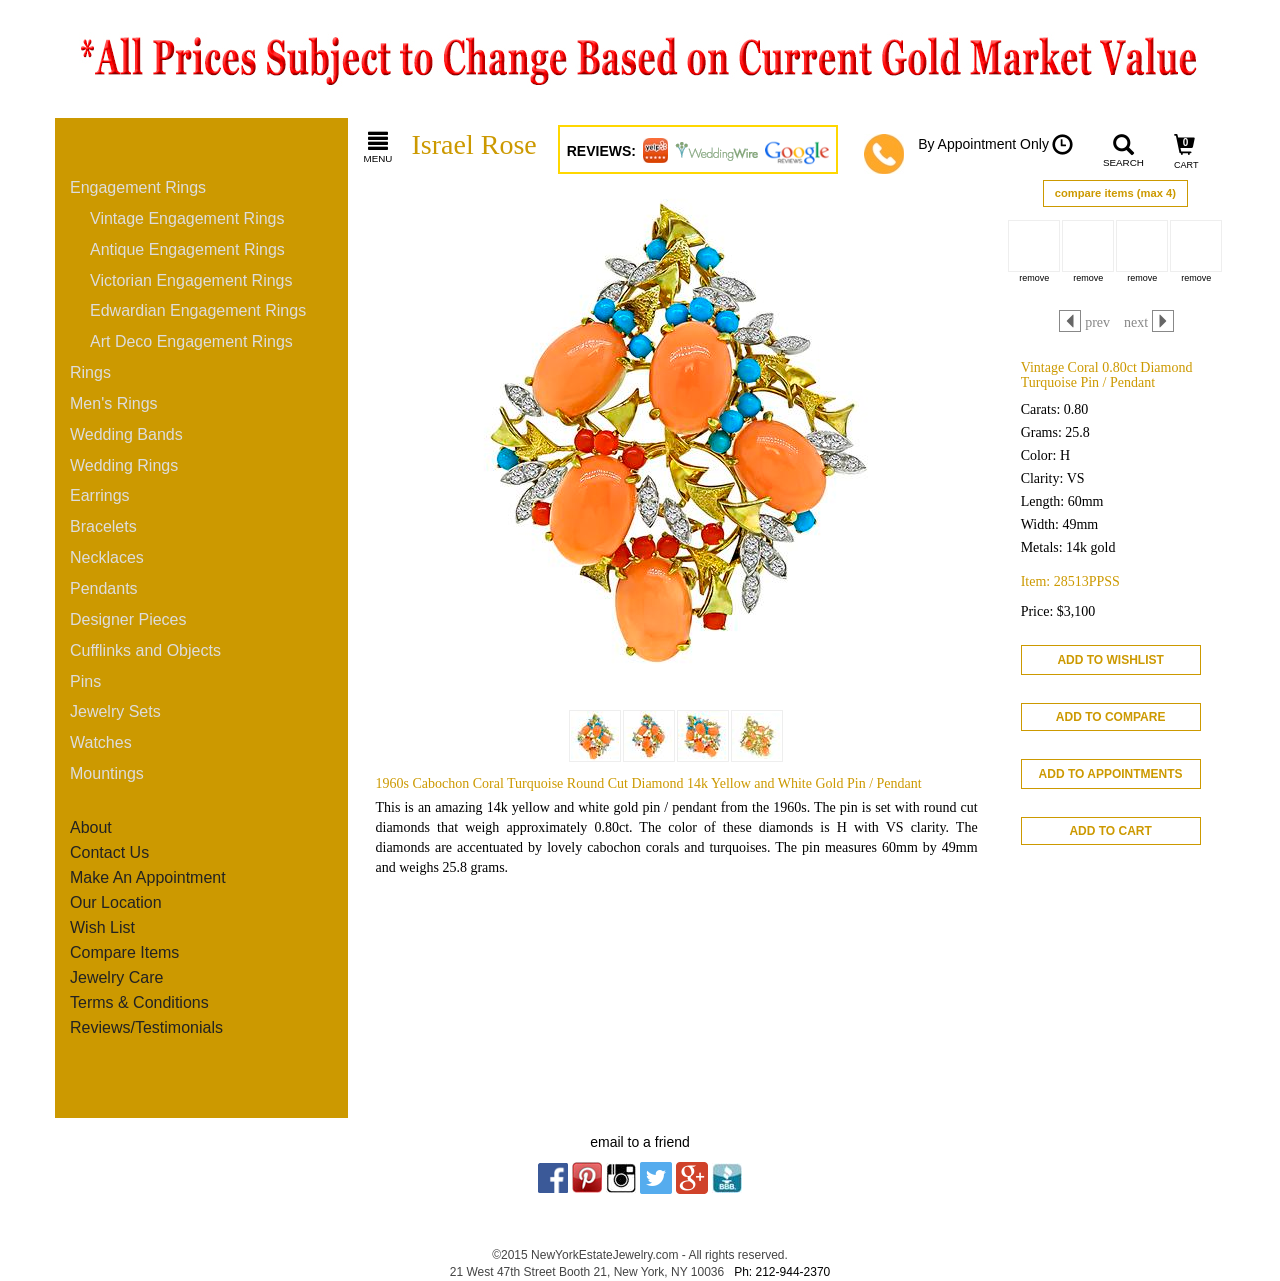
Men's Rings (114, 403)
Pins (85, 681)
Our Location (116, 902)
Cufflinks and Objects (145, 650)
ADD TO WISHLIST (1110, 660)
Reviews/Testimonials (146, 1027)
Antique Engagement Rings (187, 249)
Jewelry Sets (115, 711)
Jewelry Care (116, 977)
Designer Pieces (128, 619)
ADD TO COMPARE (1111, 717)
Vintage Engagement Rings (187, 218)
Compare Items (124, 952)
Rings (90, 372)
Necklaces (107, 557)
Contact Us (109, 852)
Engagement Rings (138, 187)
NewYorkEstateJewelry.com (604, 1255)
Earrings (100, 495)
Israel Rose (474, 144)
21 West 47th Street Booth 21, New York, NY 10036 (587, 1272)
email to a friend (640, 1142)
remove (1034, 278)
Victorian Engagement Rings (191, 280)
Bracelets (103, 526)
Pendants (104, 588)
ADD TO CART (1110, 831)
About (91, 827)
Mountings (107, 773)
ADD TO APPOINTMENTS (1111, 774)
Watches (101, 742)
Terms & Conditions (139, 1002)
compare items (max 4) (1115, 193)
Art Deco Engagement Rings (191, 341)
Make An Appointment (148, 877)
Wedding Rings (124, 465)
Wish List (102, 927)
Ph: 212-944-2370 (782, 1272)
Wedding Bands (126, 434)
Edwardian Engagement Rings (198, 310)
